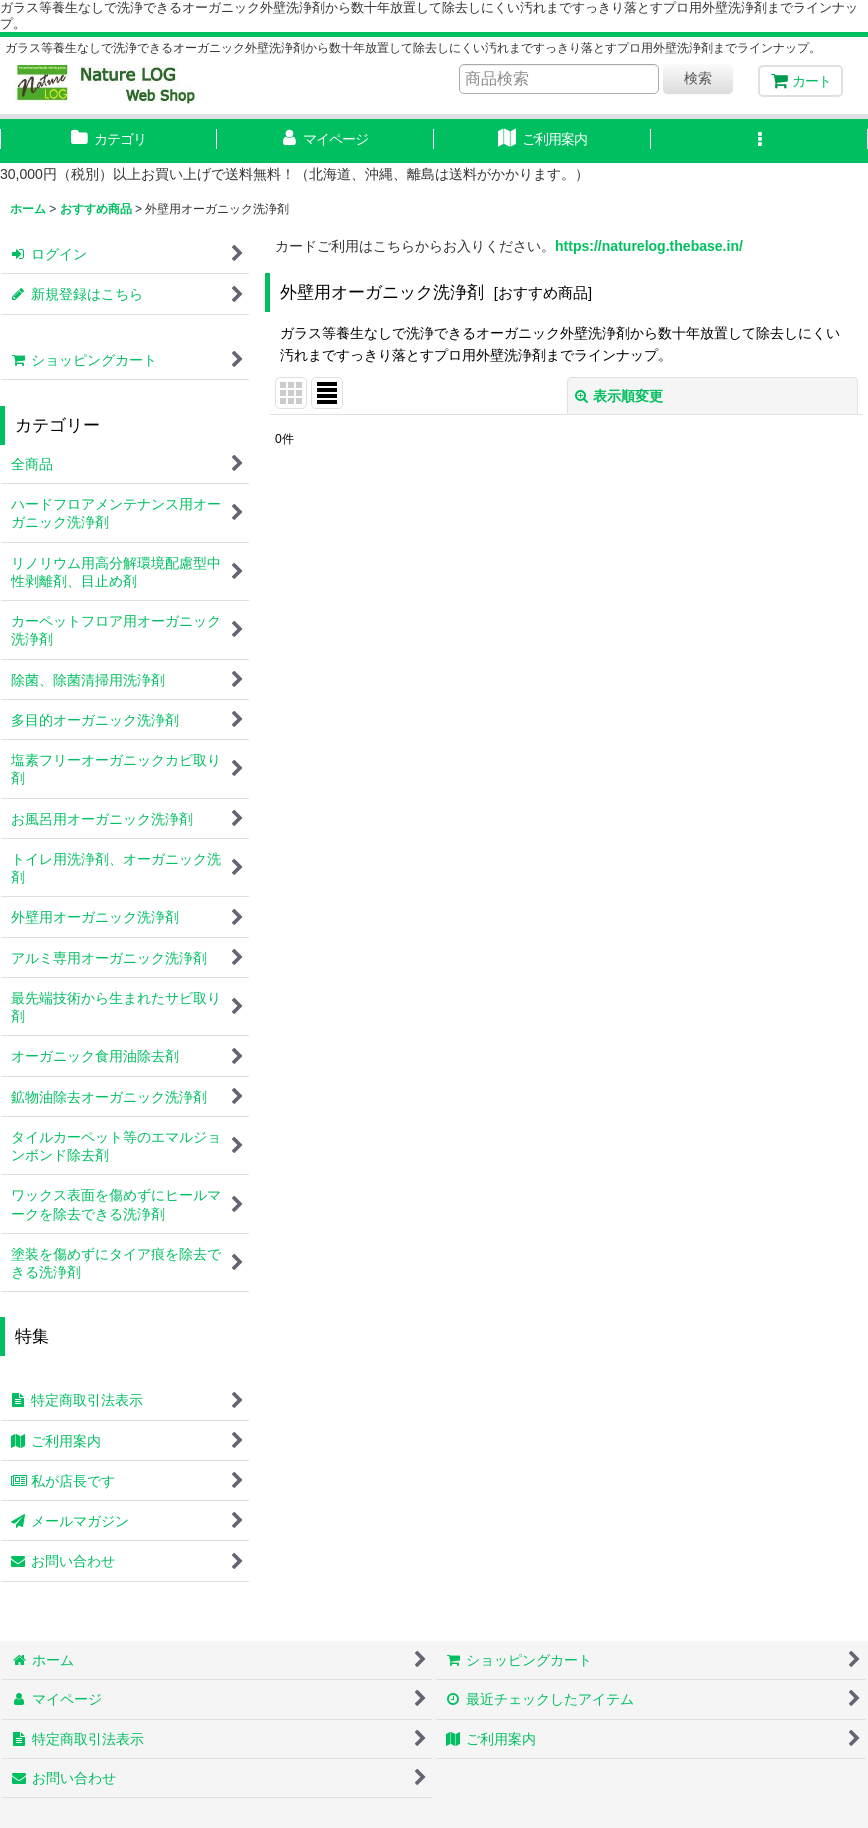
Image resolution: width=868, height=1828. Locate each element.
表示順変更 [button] (619, 396)
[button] (759, 141)
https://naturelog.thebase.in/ (649, 246)
